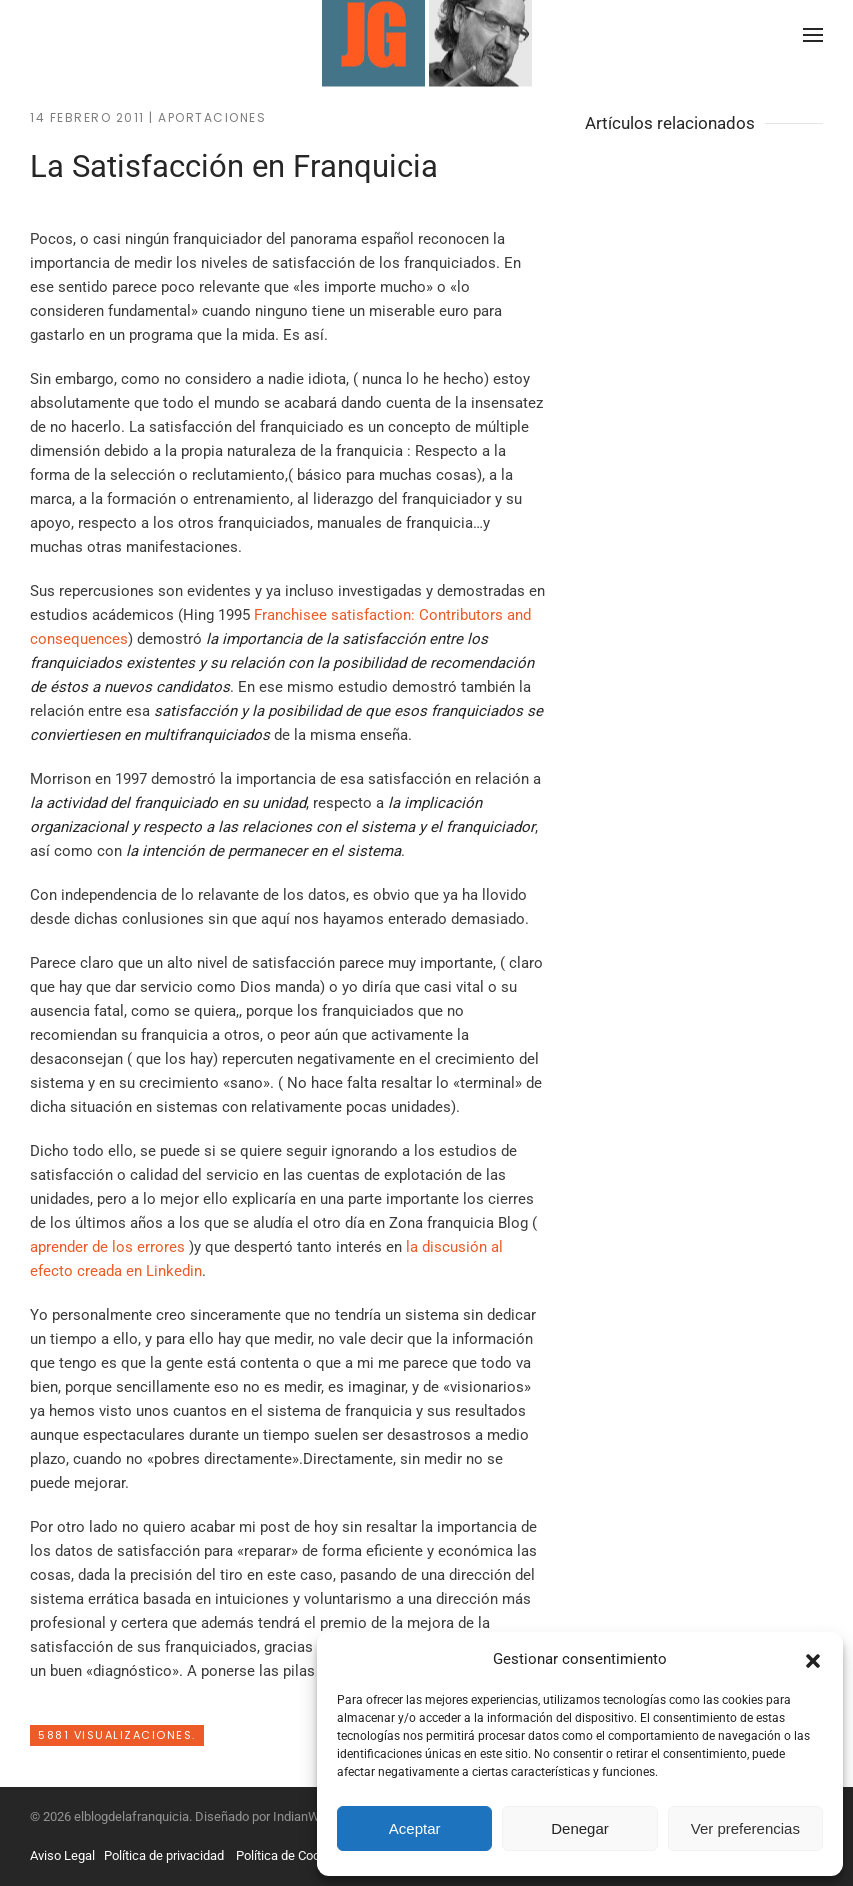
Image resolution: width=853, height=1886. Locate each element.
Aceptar (415, 1828)
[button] (813, 1659)
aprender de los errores (109, 1247)
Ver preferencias (745, 1828)
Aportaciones (212, 117)
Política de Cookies (290, 1855)
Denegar (580, 1828)
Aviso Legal (62, 1855)
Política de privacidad (164, 1855)
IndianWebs (307, 1816)
